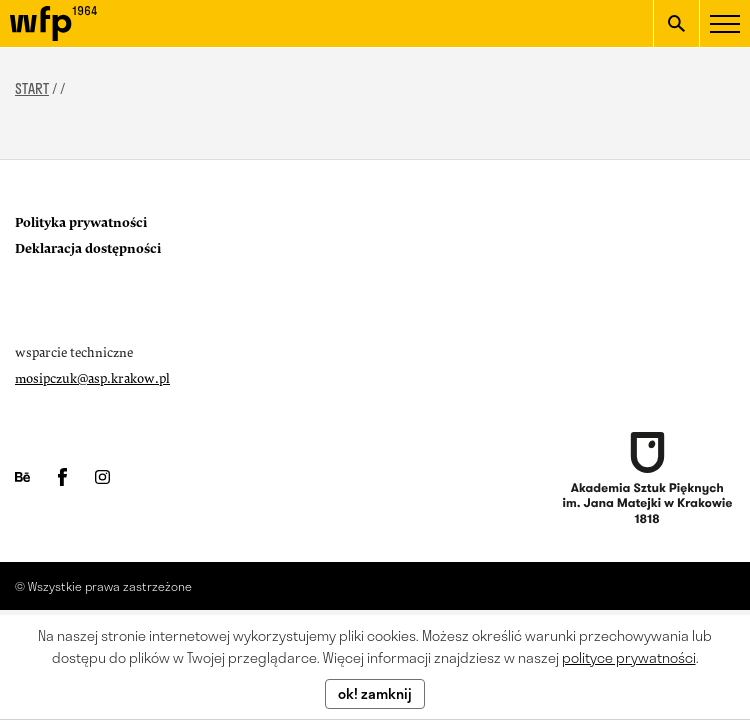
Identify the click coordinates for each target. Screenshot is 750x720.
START (32, 88)
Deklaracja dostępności (88, 249)
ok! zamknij (375, 693)
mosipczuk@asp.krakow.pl (92, 379)
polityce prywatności (629, 657)
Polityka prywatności (81, 223)
